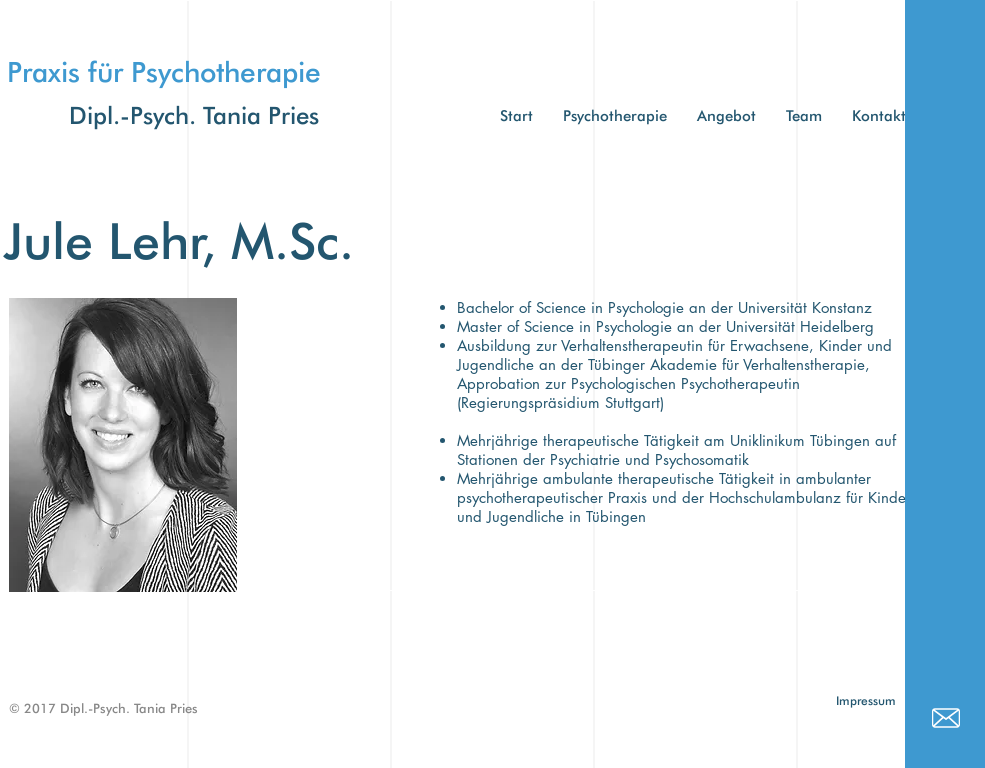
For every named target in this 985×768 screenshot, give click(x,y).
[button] (804, 116)
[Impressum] (866, 701)
